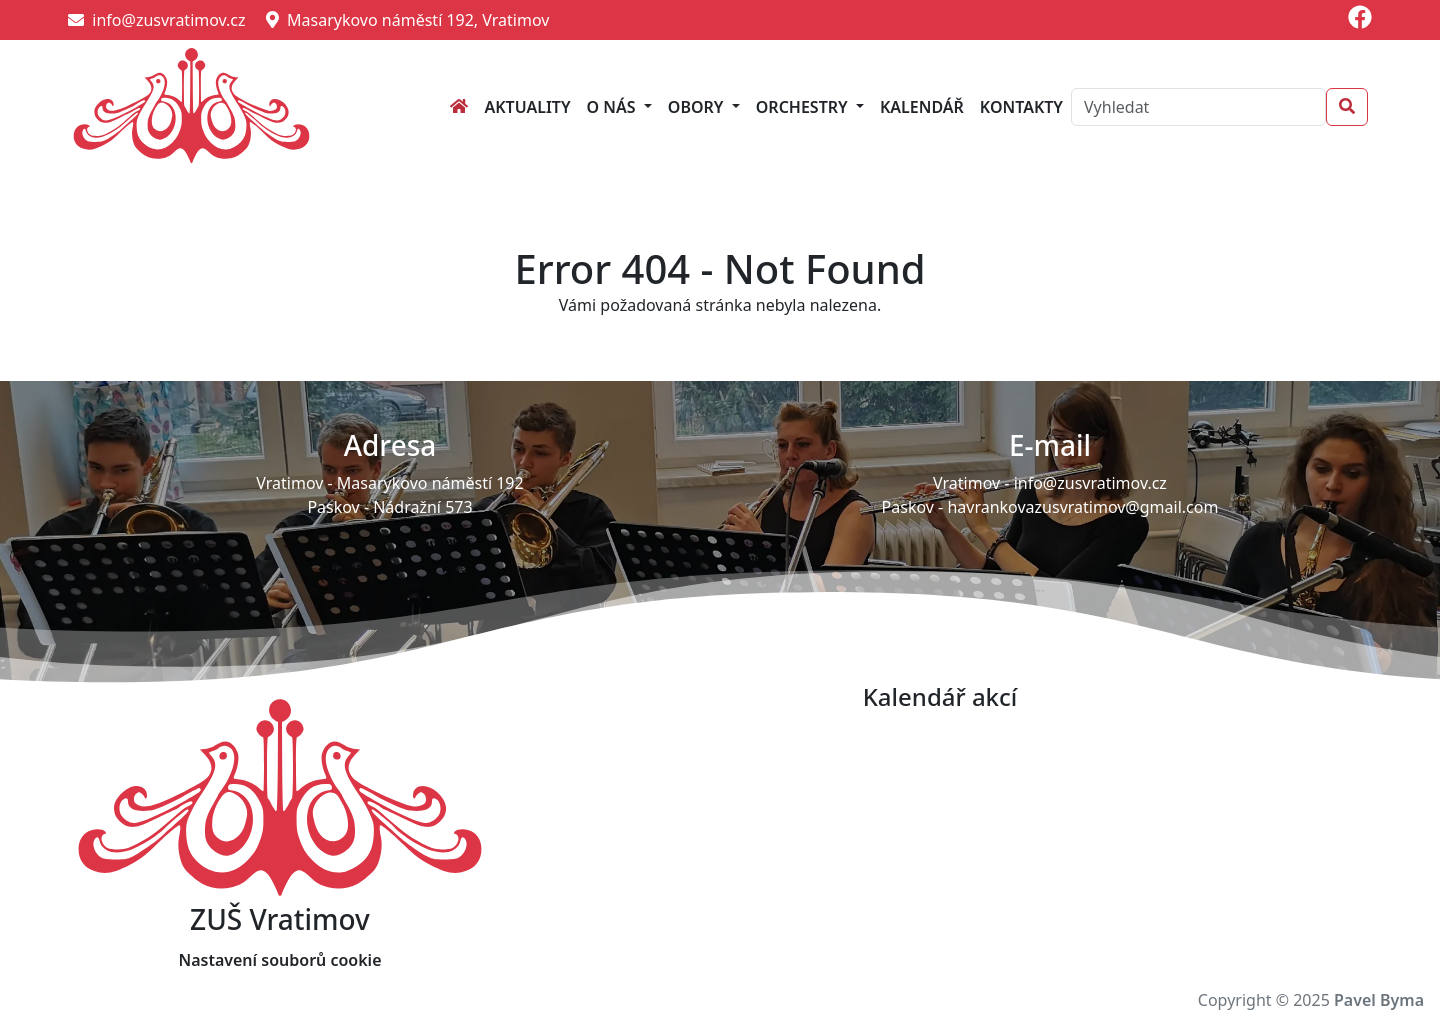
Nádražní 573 (422, 507)
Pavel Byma (1379, 1000)
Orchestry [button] (804, 107)
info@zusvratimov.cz (157, 20)
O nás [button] (613, 107)
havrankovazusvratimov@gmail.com (1082, 507)
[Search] (1198, 107)
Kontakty (1021, 107)
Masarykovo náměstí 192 (430, 483)
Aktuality (527, 107)
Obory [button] (698, 107)
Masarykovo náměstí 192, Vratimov (408, 20)
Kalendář (922, 107)
